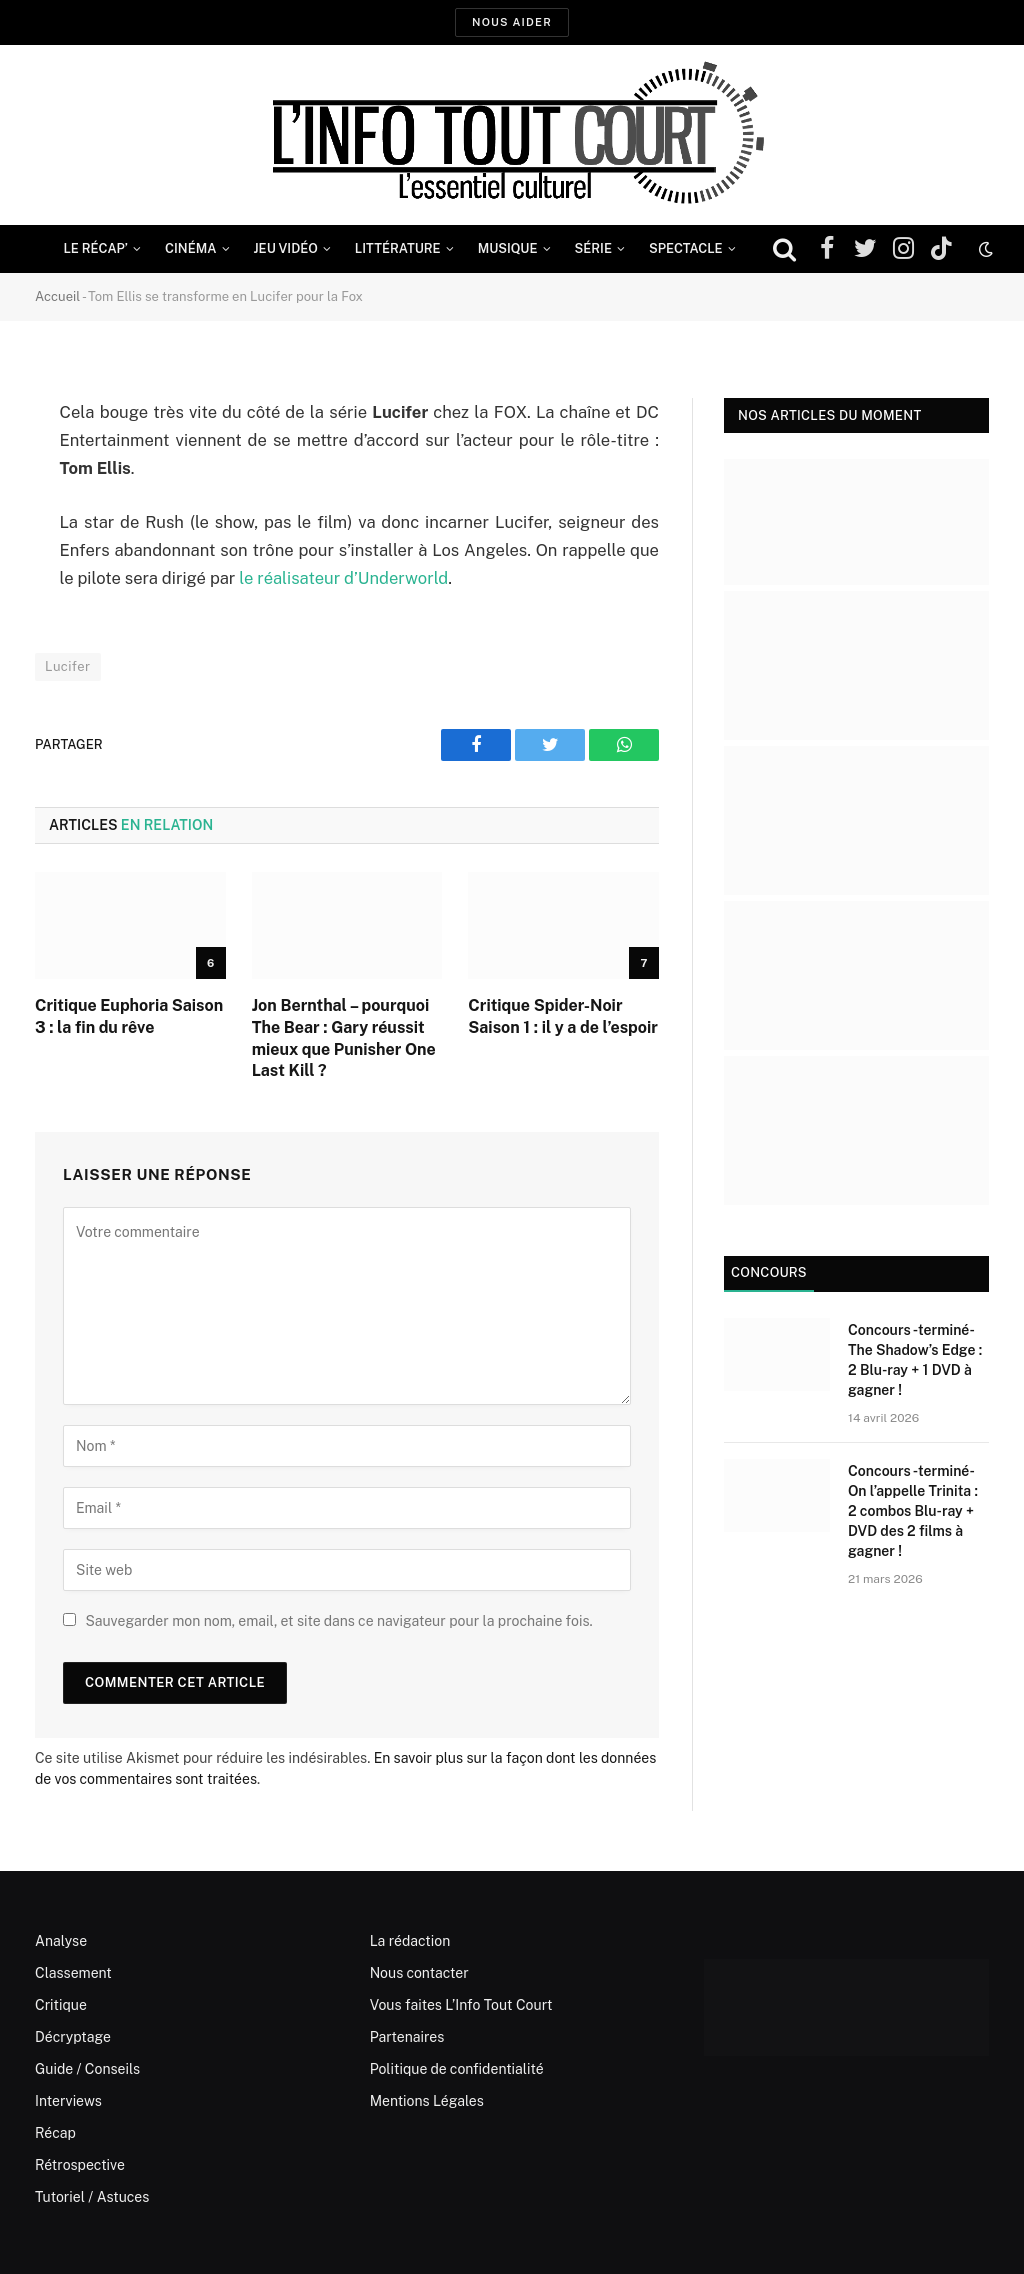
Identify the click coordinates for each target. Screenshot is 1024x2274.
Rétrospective (80, 2165)
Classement (73, 1973)
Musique (508, 248)
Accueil (57, 296)
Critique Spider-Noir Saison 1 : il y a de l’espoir (563, 1016)
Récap (55, 2133)
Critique (61, 2005)
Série (593, 248)
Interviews (68, 2101)
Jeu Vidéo (286, 248)
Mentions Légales (427, 2101)
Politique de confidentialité (457, 2069)
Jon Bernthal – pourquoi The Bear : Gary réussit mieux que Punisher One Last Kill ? (344, 1038)
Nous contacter (419, 1973)
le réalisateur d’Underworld (341, 578)
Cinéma (191, 248)
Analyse (61, 1941)
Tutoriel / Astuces (92, 2197)
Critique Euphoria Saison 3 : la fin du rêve (129, 1016)
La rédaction (410, 1941)
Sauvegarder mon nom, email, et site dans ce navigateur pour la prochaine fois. (338, 1621)
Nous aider (512, 22)
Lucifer (68, 666)
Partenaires (407, 2037)
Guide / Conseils (87, 2069)
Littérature (398, 248)
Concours (769, 1272)
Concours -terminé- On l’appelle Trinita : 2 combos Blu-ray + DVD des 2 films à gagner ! (913, 1511)
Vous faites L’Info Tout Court (461, 2005)
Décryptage (73, 2037)
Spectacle (686, 248)
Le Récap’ (95, 248)
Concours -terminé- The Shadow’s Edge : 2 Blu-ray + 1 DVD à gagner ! (915, 1360)
